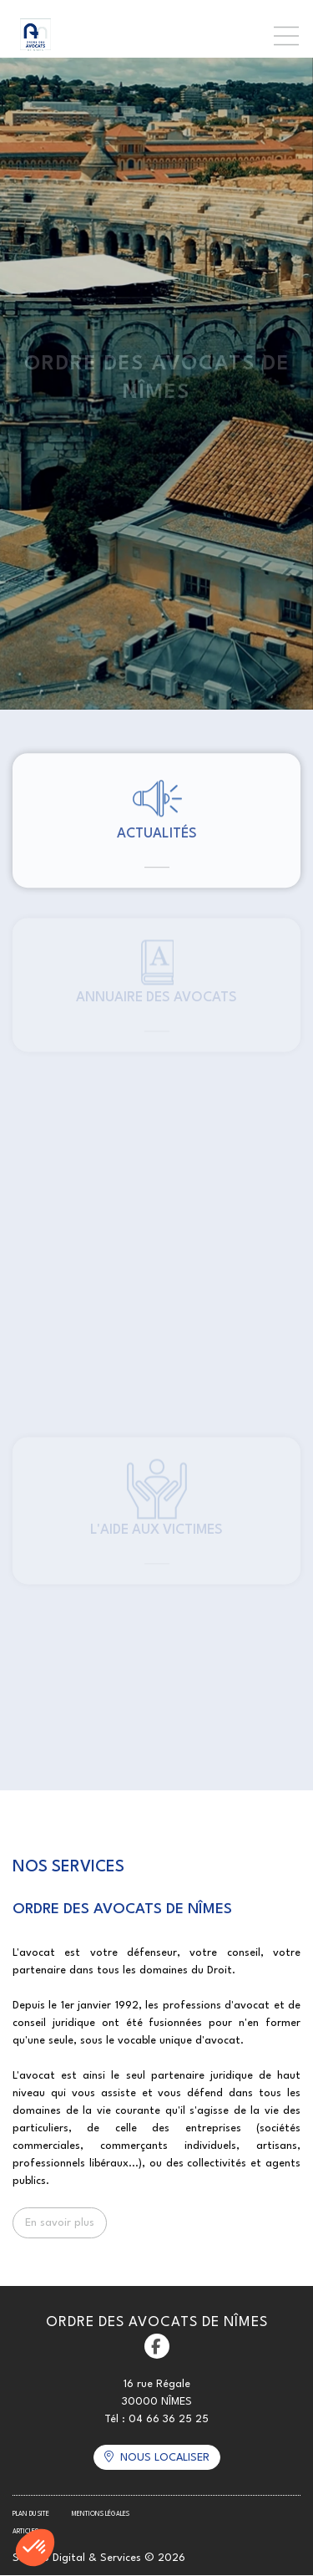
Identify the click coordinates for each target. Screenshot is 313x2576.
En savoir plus (59, 2222)
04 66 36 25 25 (169, 2419)
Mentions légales (100, 2514)
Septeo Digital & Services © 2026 (99, 2558)
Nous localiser (165, 2457)
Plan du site (31, 2514)
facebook (156, 2346)
